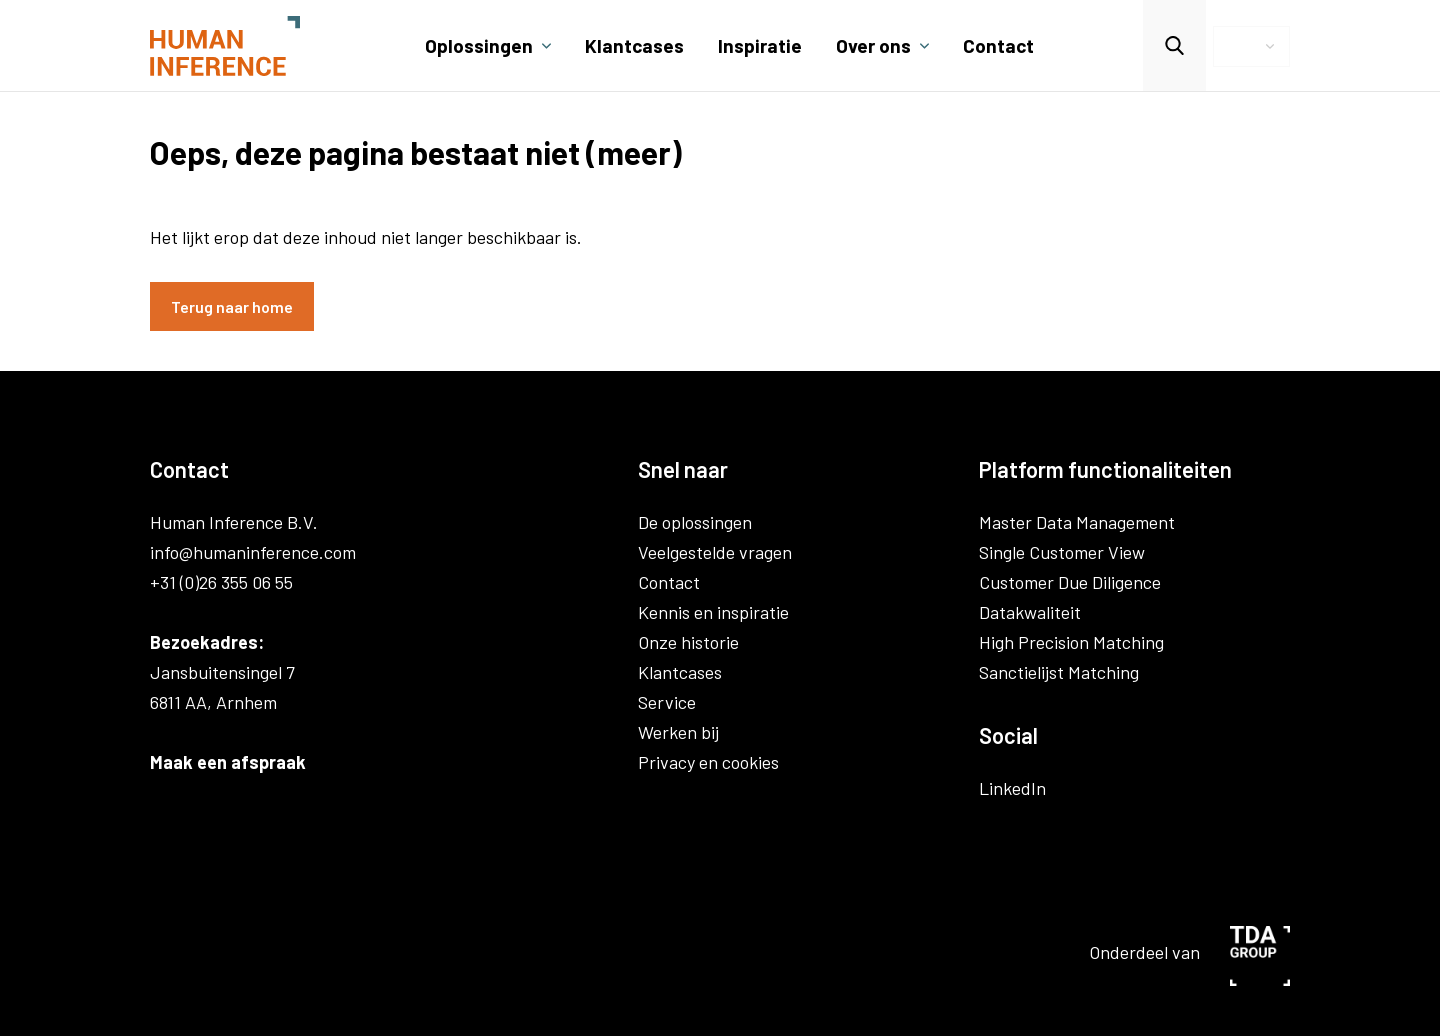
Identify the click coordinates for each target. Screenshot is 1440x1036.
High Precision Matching (1071, 642)
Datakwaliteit (1030, 612)
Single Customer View (1062, 552)
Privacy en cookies (708, 762)
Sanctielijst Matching (1059, 672)
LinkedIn (1012, 788)
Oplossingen (479, 45)
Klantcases (634, 45)
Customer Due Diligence (1070, 582)
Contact (998, 45)
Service (667, 702)
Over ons (873, 45)
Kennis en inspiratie (713, 612)
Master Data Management (1077, 522)
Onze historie (688, 642)
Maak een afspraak (228, 762)
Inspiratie (760, 45)
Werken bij (678, 732)
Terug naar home (232, 306)
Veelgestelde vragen (715, 552)
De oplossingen (695, 522)
